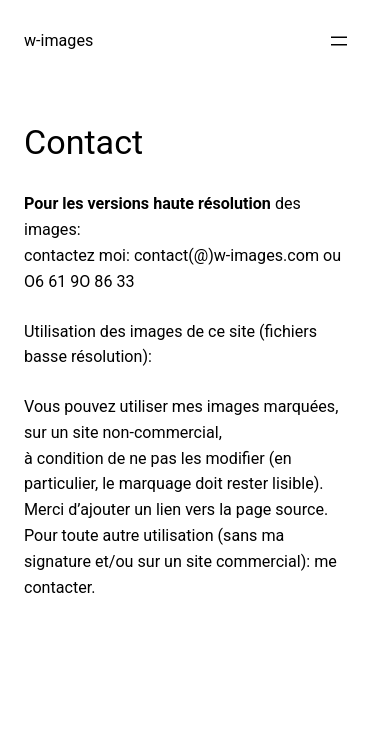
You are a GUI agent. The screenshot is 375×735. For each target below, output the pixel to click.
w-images (58, 40)
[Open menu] (339, 41)
